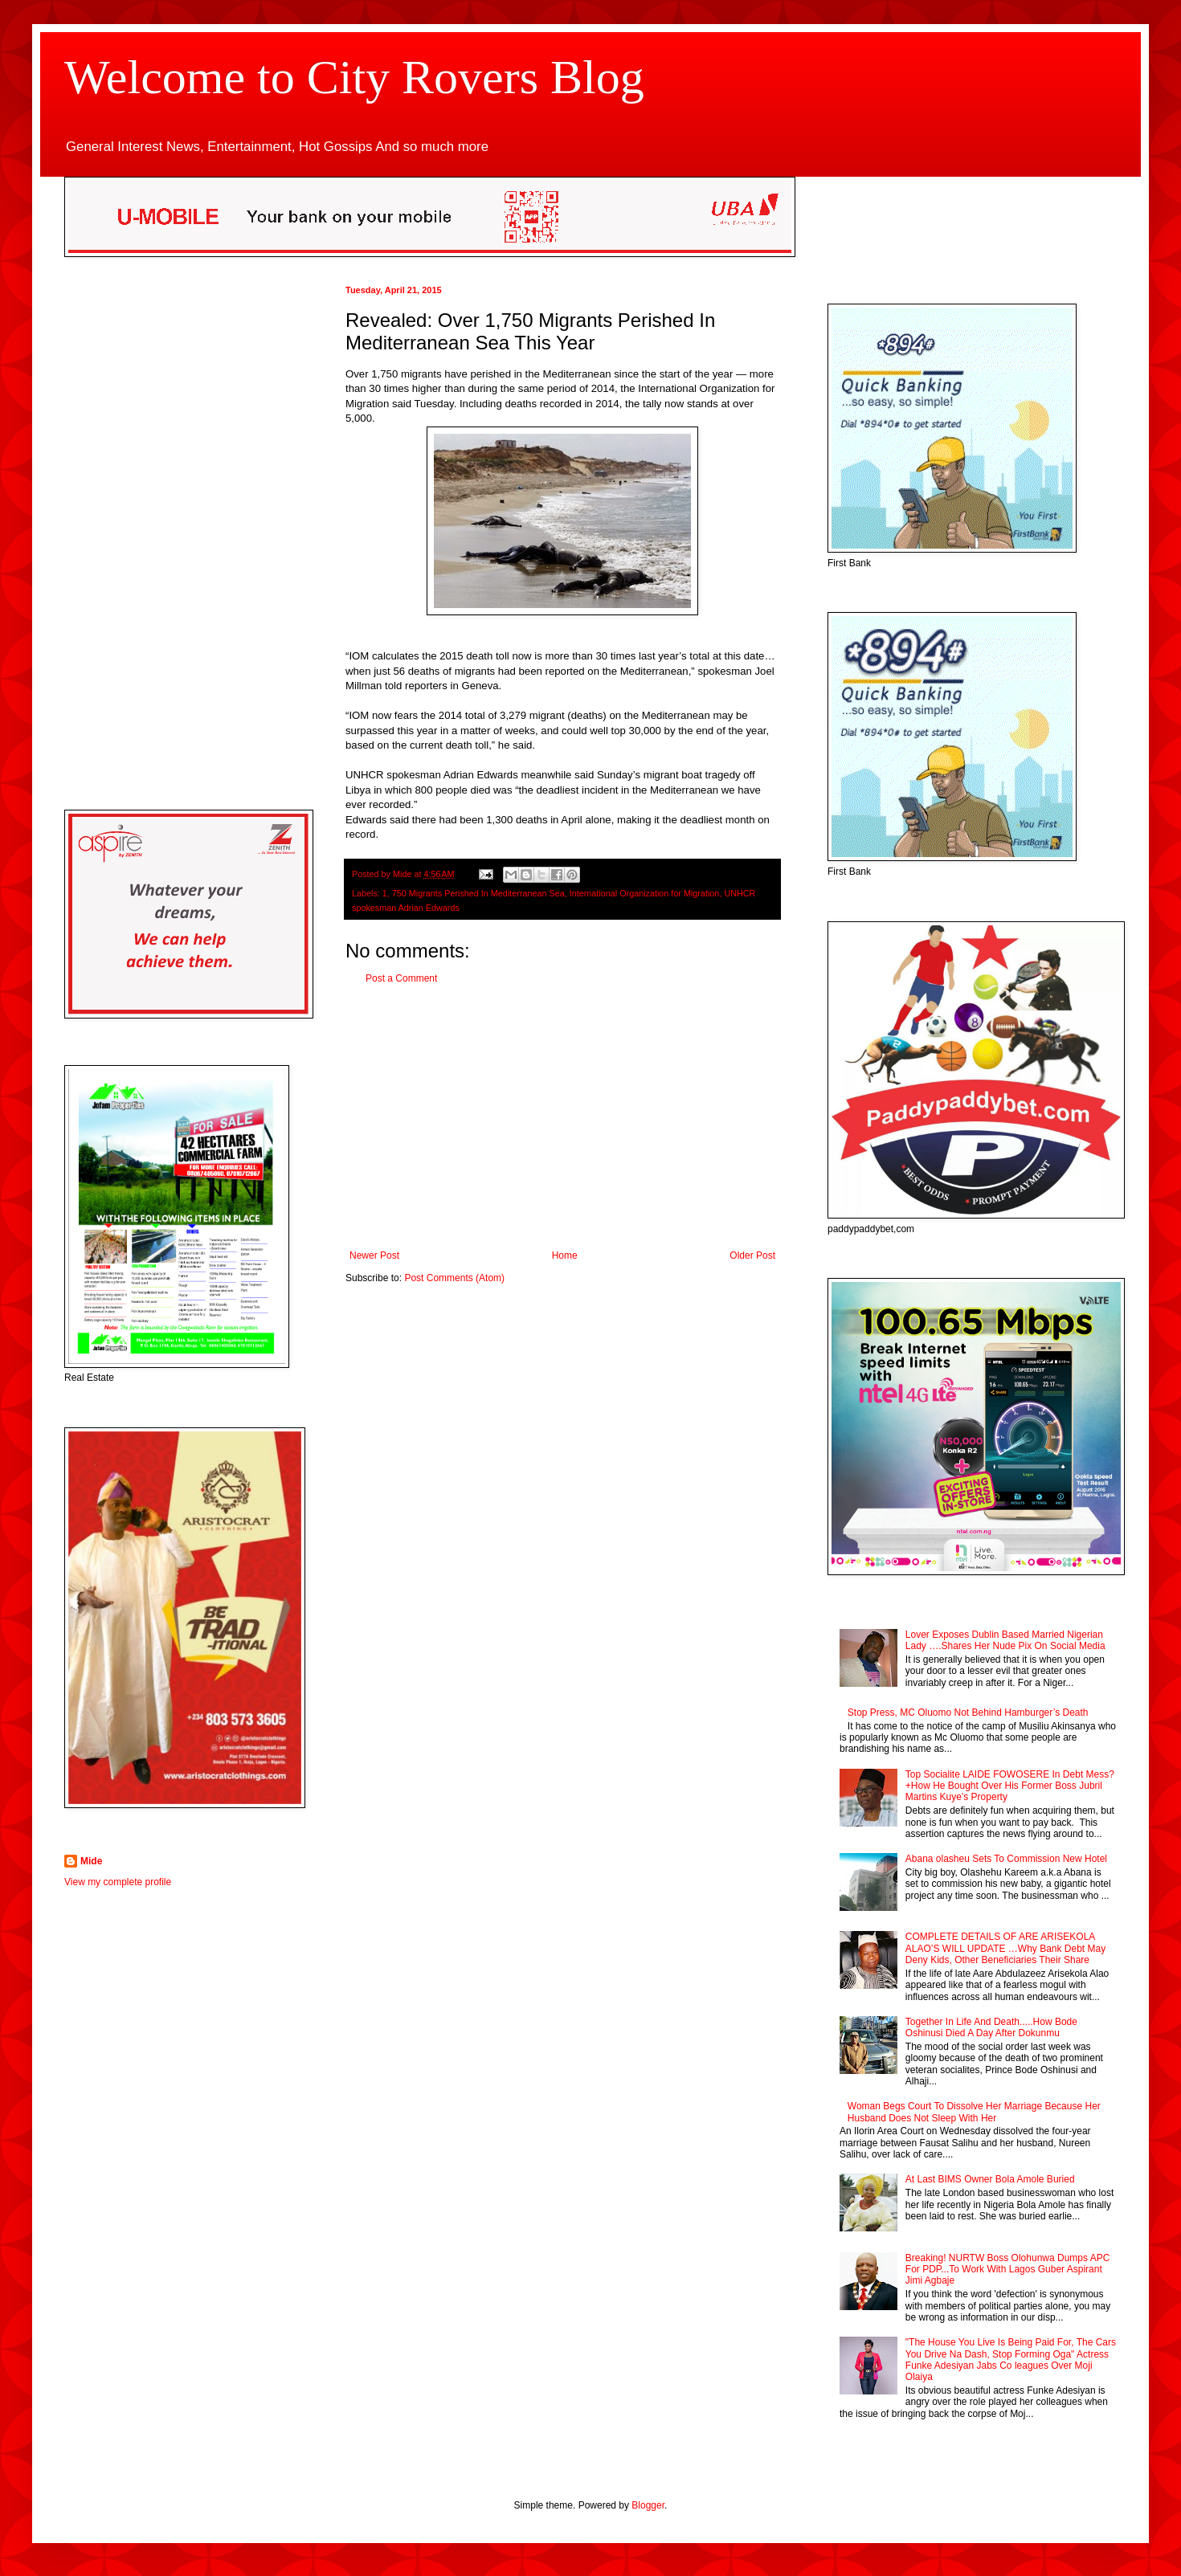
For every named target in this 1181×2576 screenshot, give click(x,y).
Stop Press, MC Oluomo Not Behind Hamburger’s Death (968, 1712)
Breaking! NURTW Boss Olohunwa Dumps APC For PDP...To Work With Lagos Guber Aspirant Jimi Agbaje (1007, 2269)
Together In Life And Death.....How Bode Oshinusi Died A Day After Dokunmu (991, 2027)
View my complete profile (117, 1882)
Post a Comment (401, 978)
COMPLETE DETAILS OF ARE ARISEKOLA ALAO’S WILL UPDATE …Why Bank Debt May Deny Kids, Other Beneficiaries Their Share (1005, 1948)
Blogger (647, 2505)
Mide (91, 1861)
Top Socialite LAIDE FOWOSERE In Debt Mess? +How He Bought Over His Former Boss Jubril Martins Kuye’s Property (1009, 1786)
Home (565, 1255)
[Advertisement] (562, 1117)
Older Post (752, 1255)
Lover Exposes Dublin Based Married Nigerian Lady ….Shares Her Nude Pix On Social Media (1005, 1640)
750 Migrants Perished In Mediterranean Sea (478, 893)
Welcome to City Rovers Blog (354, 77)
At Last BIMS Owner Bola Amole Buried (990, 2179)
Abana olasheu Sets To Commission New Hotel (1006, 1858)
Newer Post (374, 1255)
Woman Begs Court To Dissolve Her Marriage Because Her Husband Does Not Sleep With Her (974, 2111)
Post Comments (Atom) (454, 1278)
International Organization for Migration (645, 893)
